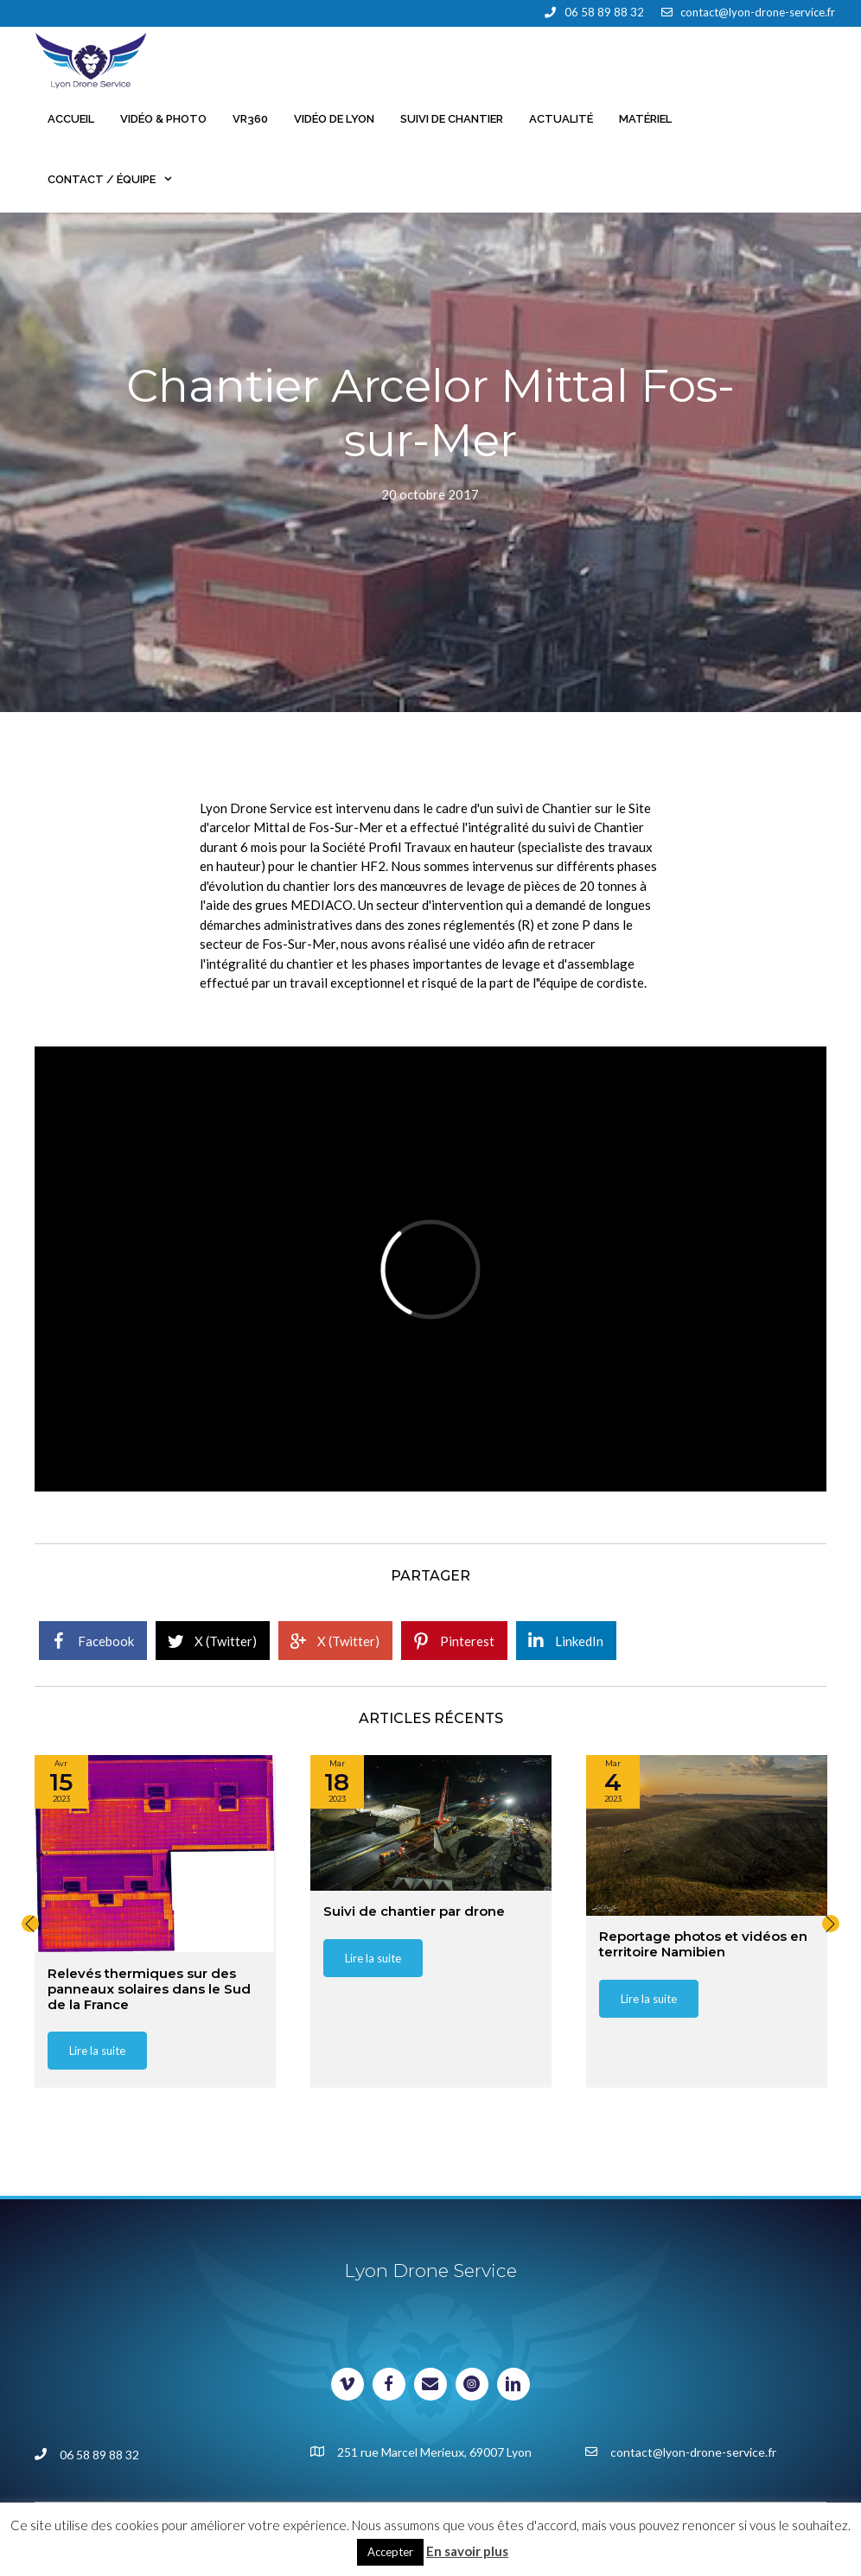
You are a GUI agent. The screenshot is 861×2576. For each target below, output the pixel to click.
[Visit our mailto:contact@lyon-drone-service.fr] (430, 2384)
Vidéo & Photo (163, 118)
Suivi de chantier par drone (414, 1912)
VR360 (250, 118)
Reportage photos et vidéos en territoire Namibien (703, 1945)
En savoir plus (467, 2551)
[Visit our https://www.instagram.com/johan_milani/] (472, 2384)
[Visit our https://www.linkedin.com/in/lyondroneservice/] (513, 2384)
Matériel (645, 118)
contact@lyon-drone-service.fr (757, 12)
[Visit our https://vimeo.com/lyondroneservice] (347, 2384)
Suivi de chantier (451, 118)
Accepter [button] (390, 2552)
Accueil (71, 118)
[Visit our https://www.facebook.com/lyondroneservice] (389, 2384)
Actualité (561, 118)
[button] (30, 1924)
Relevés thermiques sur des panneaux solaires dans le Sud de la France (149, 1989)
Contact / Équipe (117, 179)
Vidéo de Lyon (334, 118)
